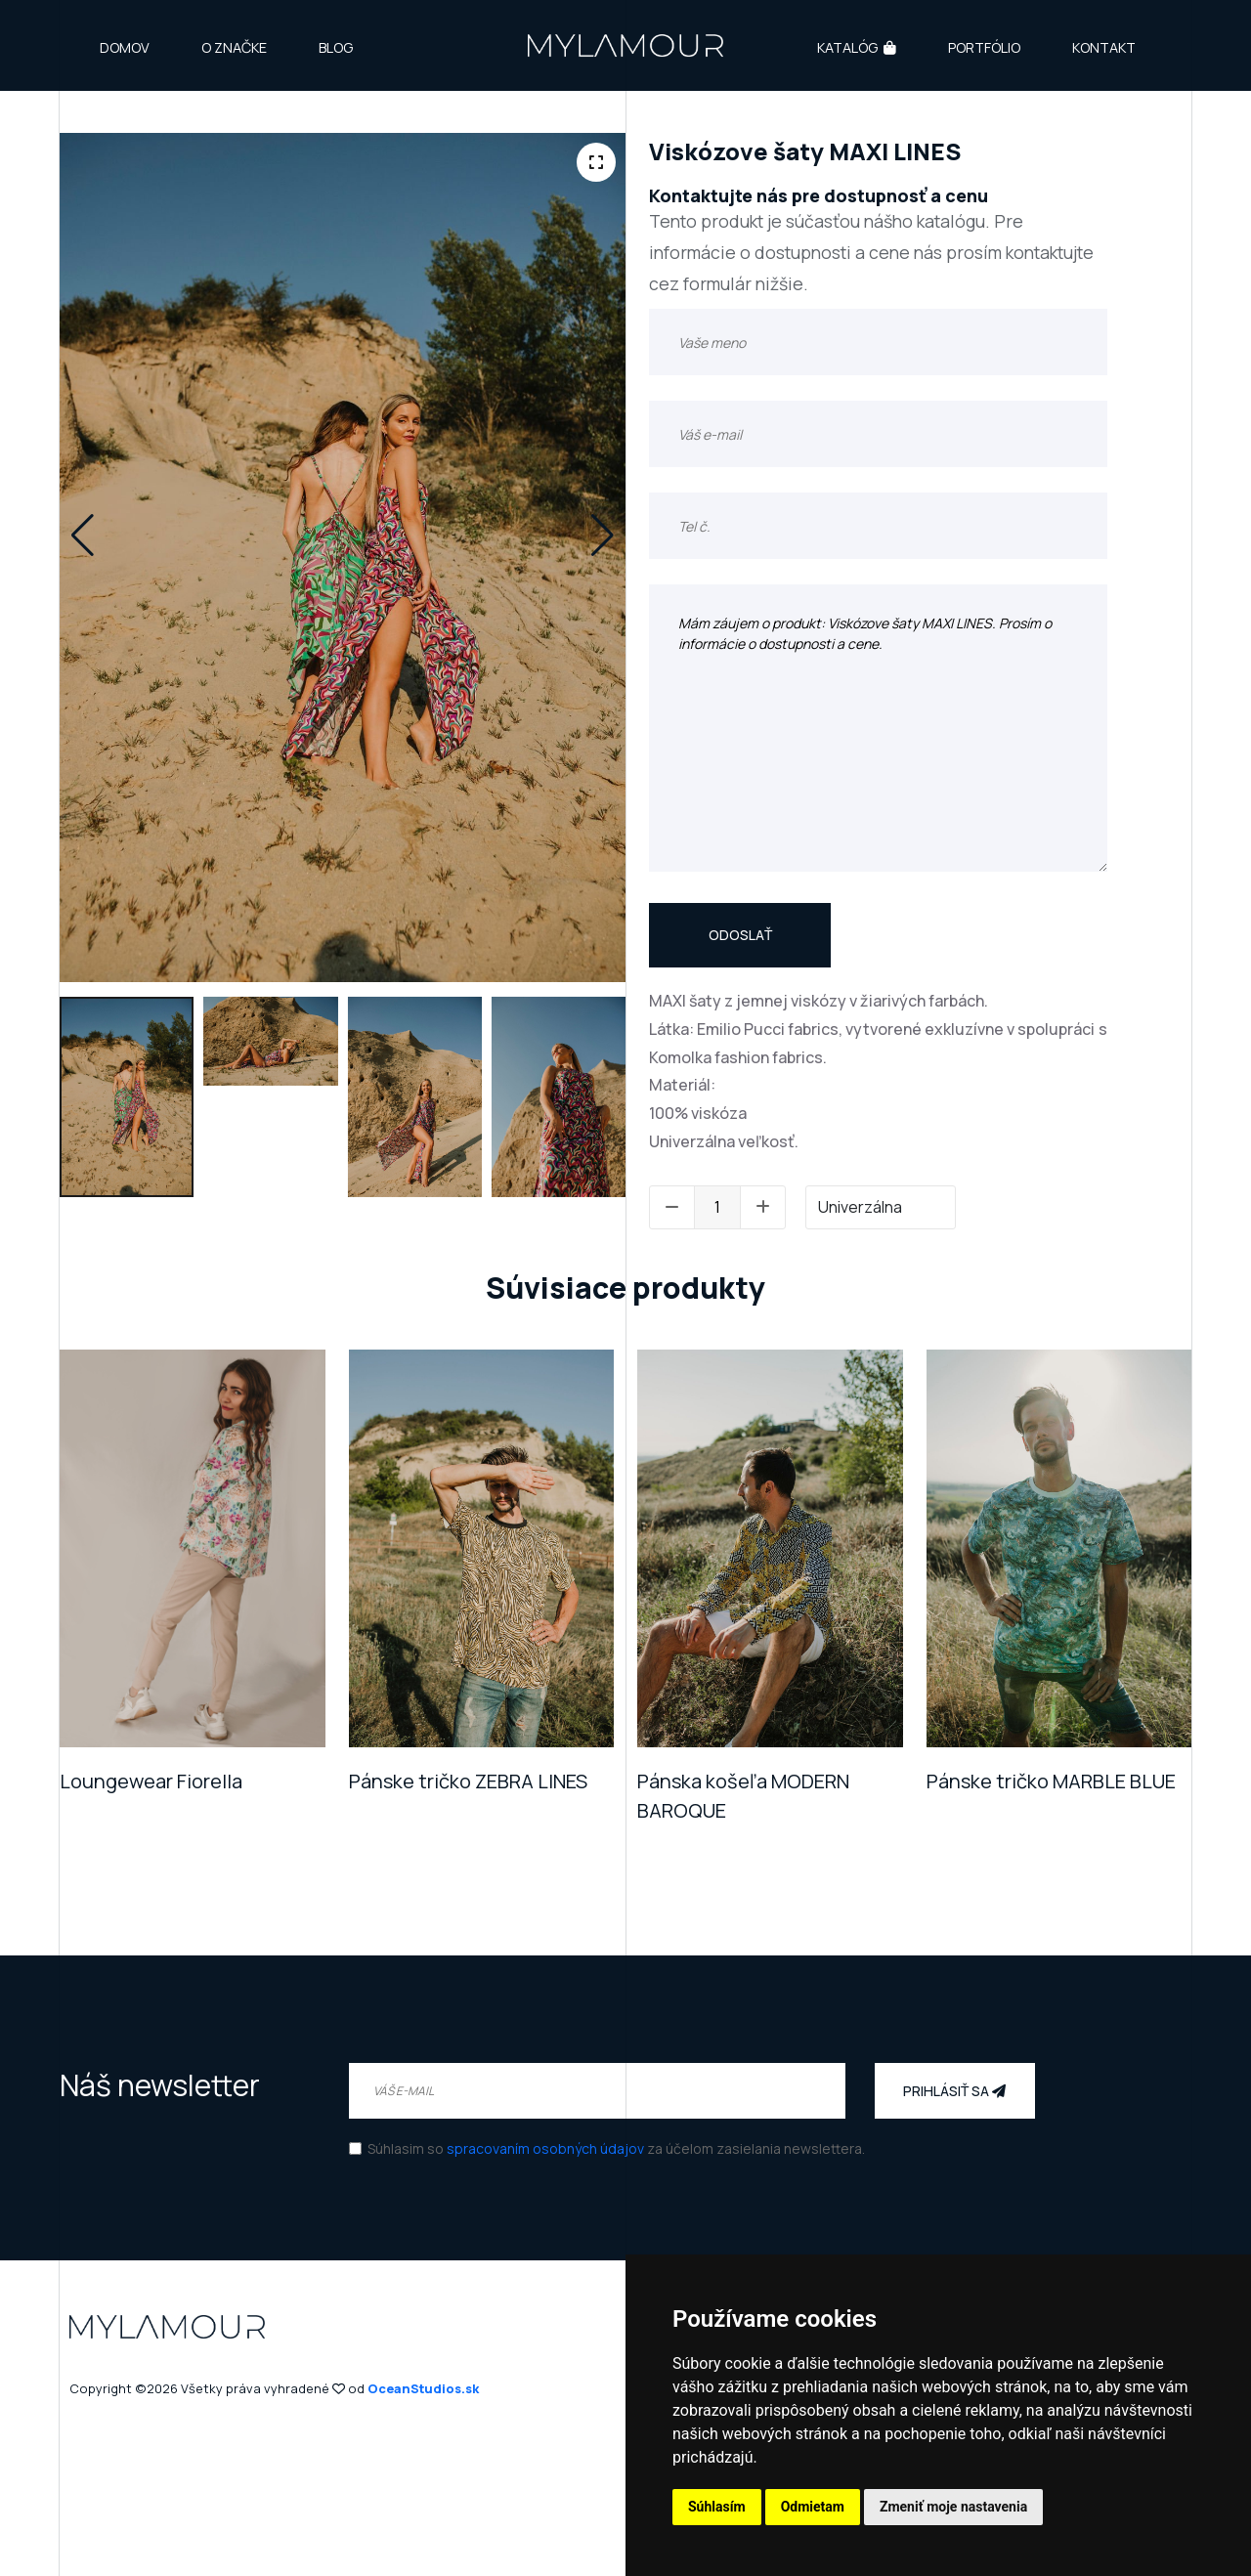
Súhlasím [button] (717, 2506)
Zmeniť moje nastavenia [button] (953, 2506)
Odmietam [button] (812, 2506)
